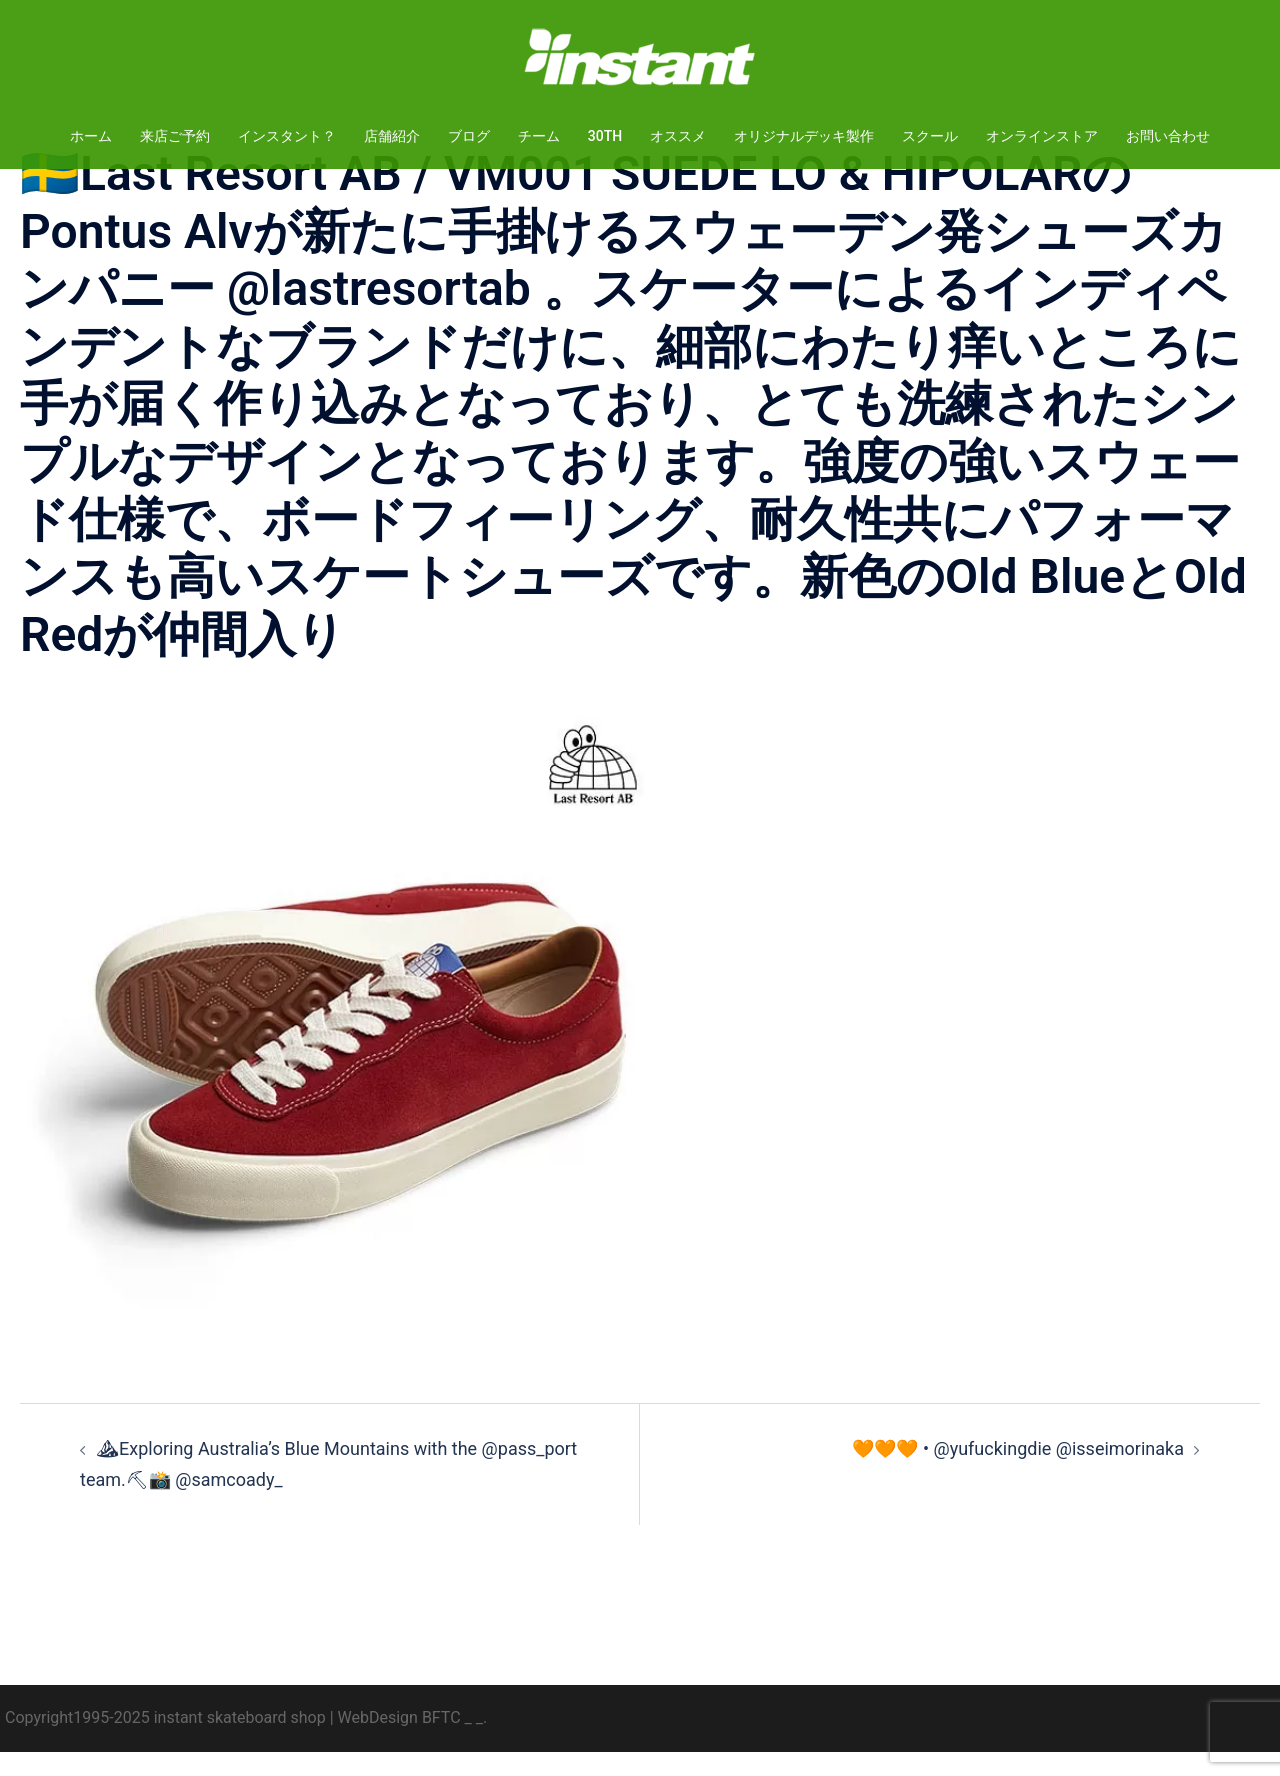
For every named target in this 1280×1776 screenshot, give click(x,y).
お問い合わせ (1168, 136)
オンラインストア (1042, 136)
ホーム (91, 136)
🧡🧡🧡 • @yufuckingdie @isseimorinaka (1018, 1472)
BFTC (441, 1741)
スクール (930, 136)
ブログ (469, 136)
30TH (605, 136)
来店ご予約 (175, 136)
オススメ (678, 136)
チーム (539, 136)
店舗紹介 (392, 136)
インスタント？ (287, 136)
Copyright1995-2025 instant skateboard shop (165, 1741)
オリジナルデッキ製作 (804, 136)
